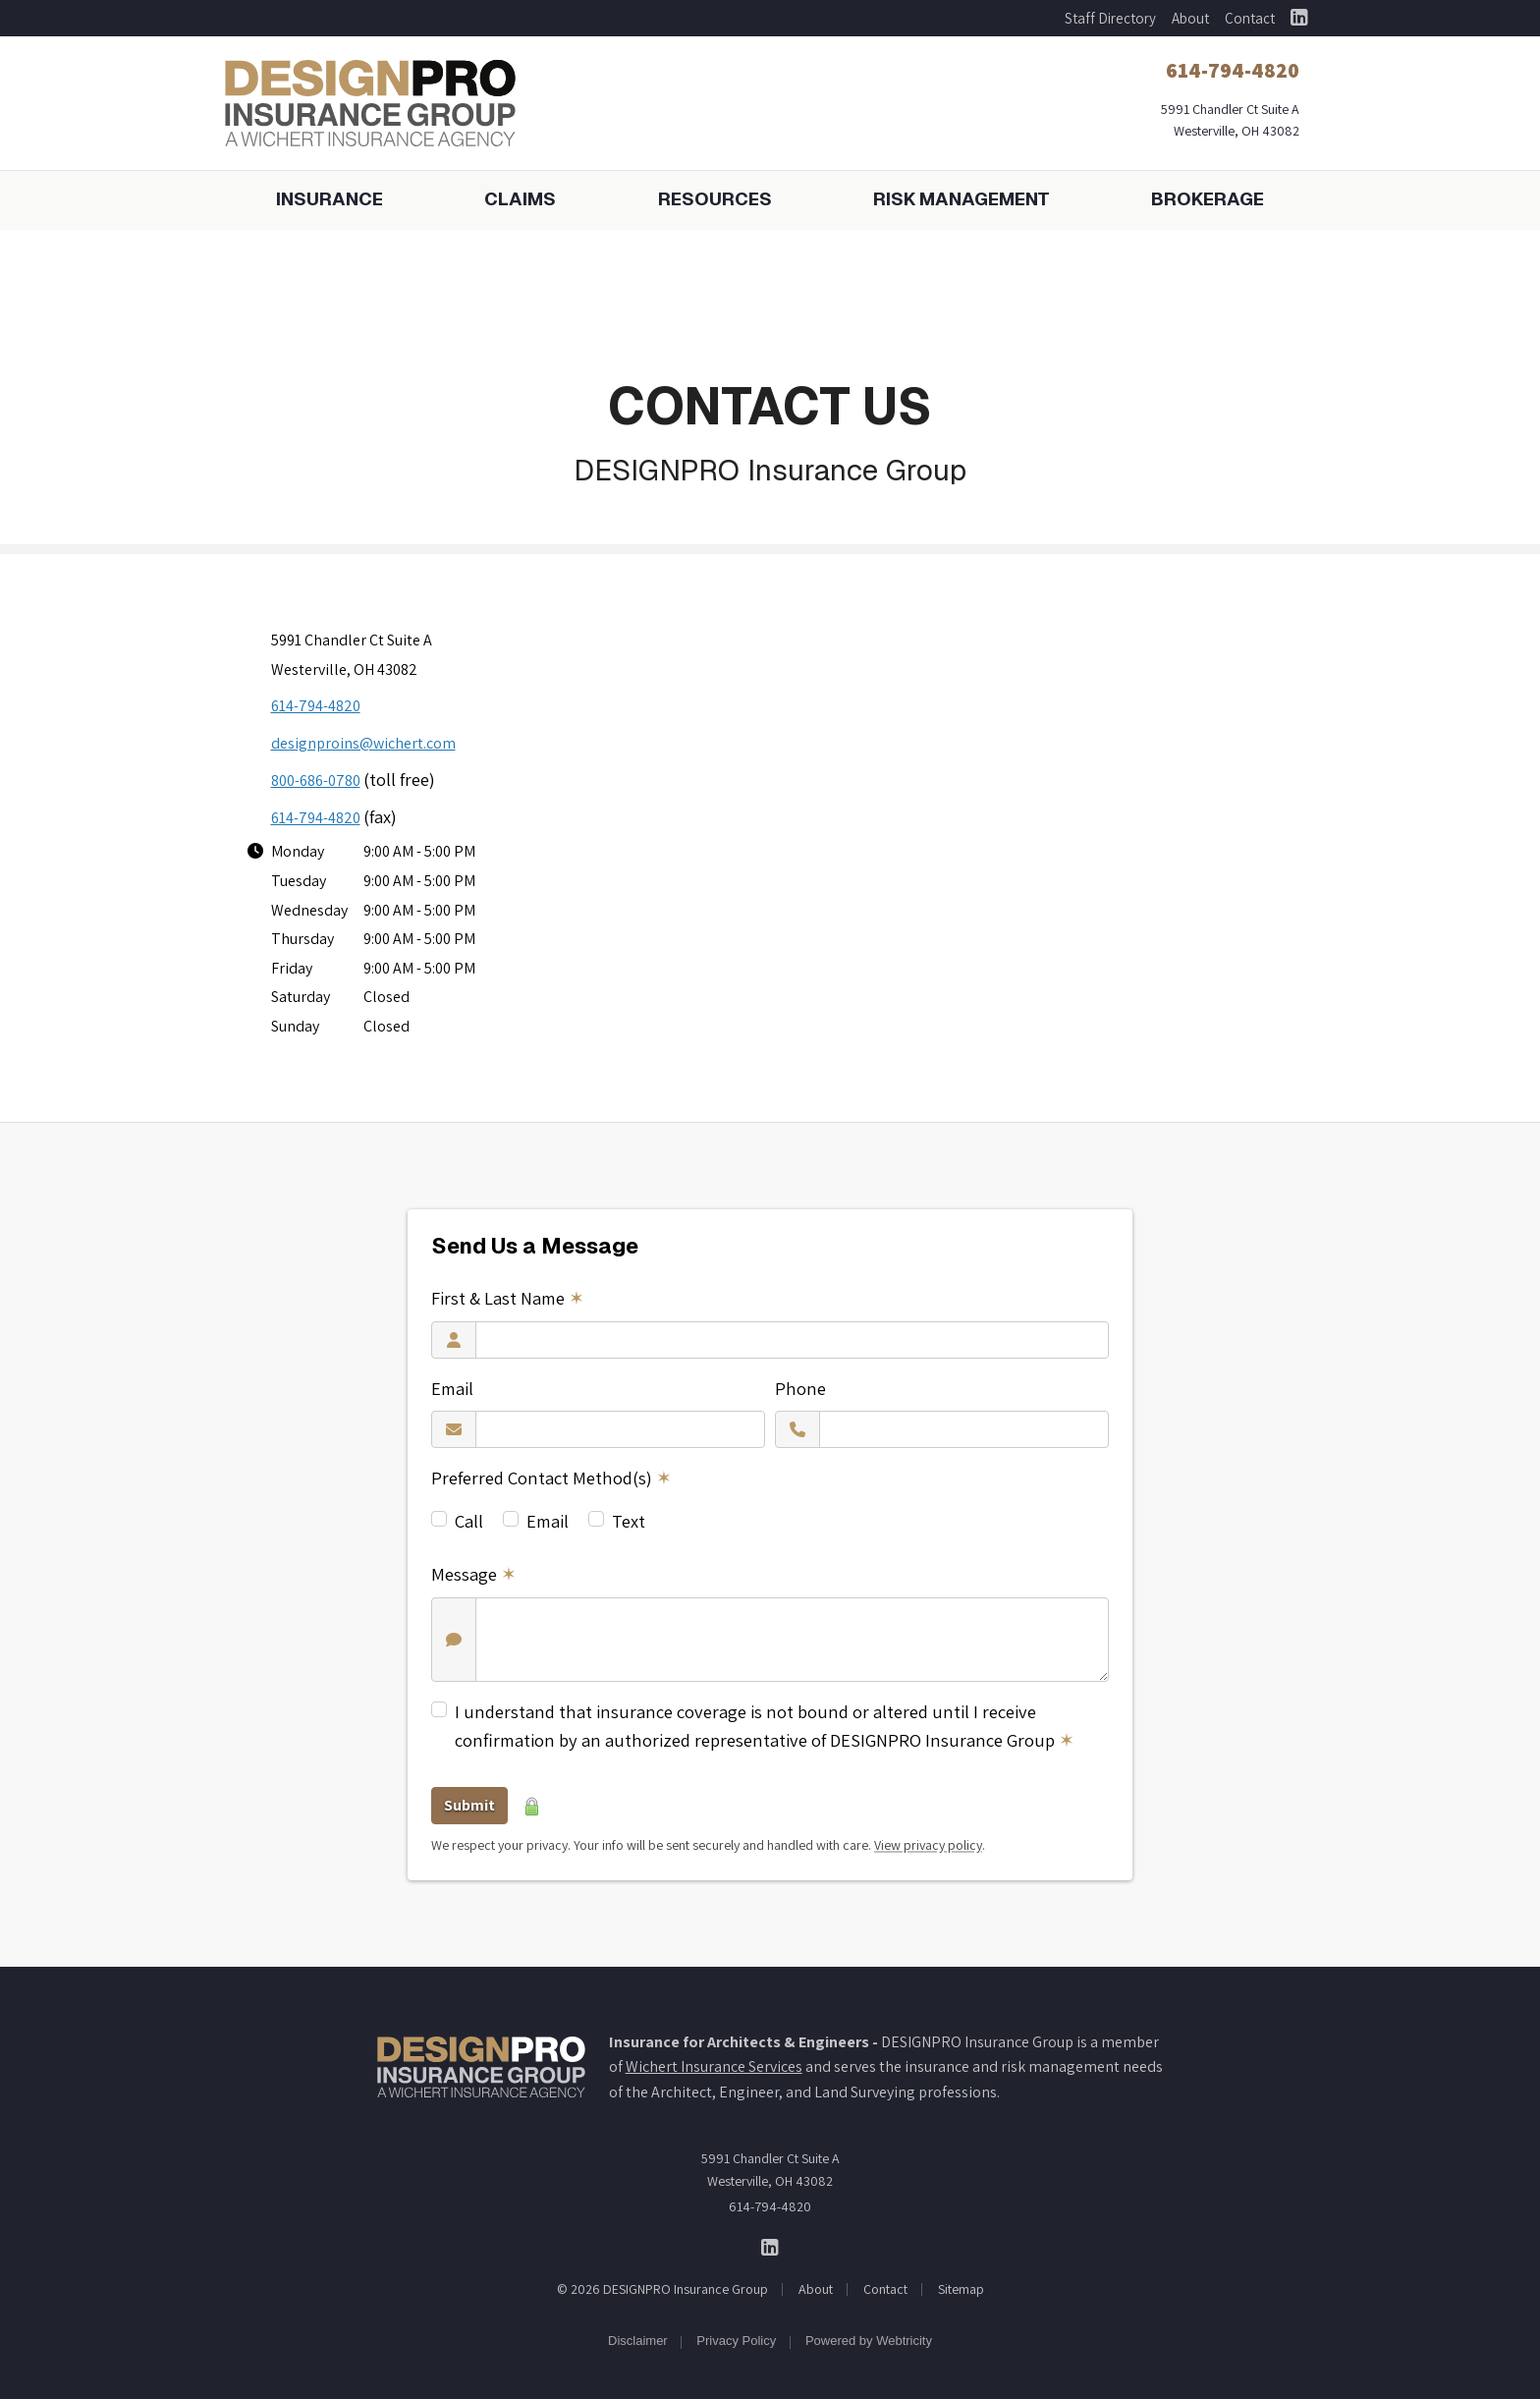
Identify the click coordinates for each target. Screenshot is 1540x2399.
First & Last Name (507, 1298)
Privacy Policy (736, 2340)
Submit (469, 1805)
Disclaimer (638, 2340)
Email (452, 1388)
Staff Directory (1110, 18)
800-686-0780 (315, 780)
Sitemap (961, 2289)
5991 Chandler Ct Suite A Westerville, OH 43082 (770, 2169)
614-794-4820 (315, 706)
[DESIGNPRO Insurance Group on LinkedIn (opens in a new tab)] (1299, 18)
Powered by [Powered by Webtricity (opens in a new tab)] (868, 2340)
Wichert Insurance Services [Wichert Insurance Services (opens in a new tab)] (714, 2066)
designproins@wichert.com (363, 743)
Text (628, 1521)
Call (469, 1521)
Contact (1250, 18)
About (1190, 18)
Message (474, 1574)
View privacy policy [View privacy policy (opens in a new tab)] (928, 1845)
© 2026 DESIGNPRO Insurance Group (662, 2289)
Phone (800, 1388)
